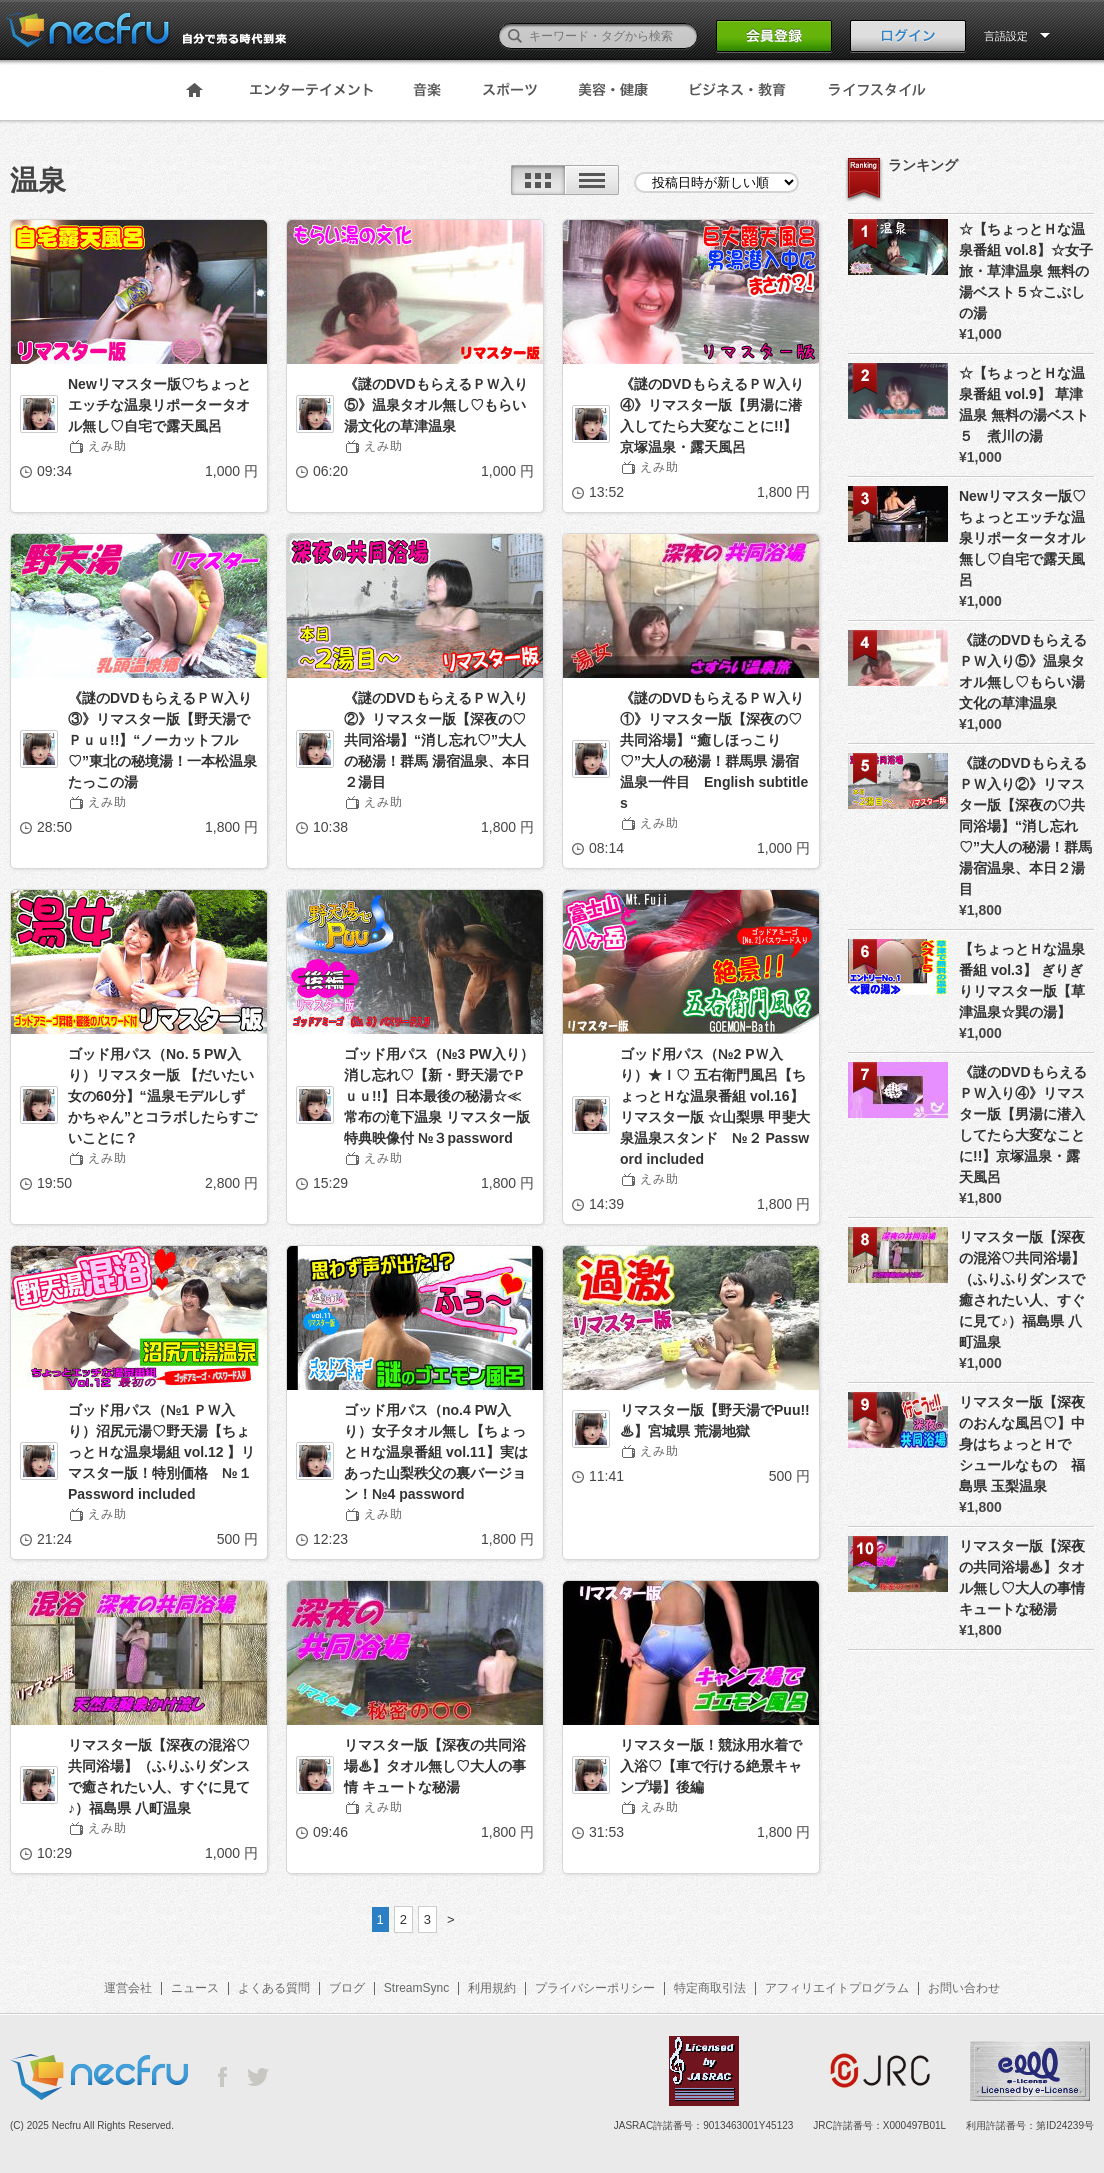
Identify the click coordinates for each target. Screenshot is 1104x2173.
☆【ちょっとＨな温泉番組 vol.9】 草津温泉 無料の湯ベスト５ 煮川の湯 (1024, 404)
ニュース (195, 1988)
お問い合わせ (964, 1988)
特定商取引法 (710, 1988)
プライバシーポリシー (595, 1988)
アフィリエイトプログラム (837, 1988)
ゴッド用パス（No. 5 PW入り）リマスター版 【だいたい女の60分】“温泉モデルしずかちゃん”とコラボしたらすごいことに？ (162, 1096)
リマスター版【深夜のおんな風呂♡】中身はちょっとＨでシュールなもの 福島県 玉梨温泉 (1022, 1444)
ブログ (347, 1988)
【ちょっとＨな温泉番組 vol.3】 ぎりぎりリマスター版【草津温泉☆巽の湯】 (1022, 980)
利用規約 (492, 1988)
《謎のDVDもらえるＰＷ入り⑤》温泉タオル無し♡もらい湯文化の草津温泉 (436, 405)
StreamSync (416, 1988)
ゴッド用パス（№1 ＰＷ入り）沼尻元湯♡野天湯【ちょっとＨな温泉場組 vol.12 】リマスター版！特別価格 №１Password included (161, 1452)
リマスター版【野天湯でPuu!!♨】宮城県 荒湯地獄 (715, 1420)
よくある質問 (274, 1988)
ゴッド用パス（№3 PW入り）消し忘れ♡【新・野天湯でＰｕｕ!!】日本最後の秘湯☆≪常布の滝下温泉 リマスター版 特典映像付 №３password (439, 1096)
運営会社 (128, 1988)
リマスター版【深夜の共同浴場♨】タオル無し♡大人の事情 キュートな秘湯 (435, 1766)
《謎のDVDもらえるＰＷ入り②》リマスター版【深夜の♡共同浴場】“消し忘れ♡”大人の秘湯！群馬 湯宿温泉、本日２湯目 (437, 740)
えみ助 (107, 446)
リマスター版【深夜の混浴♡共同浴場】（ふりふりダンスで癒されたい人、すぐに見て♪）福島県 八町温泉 (159, 1776)
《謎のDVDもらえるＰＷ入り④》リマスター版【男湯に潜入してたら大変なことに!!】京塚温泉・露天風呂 (712, 415)
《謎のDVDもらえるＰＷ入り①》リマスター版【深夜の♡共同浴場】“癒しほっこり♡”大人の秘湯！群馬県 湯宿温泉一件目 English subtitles (714, 750)
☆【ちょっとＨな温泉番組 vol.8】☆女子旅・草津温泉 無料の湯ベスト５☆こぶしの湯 (1026, 271)
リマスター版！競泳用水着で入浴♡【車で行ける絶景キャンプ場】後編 (711, 1766)
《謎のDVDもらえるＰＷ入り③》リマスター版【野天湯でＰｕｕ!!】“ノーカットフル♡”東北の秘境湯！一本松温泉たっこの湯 (162, 740)
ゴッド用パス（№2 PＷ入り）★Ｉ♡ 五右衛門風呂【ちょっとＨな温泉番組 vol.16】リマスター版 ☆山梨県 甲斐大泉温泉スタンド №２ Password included (715, 1106)
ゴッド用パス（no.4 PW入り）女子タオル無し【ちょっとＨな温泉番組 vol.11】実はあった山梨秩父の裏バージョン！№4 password (436, 1452)
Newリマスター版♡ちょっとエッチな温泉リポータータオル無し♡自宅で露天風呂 (159, 405)
